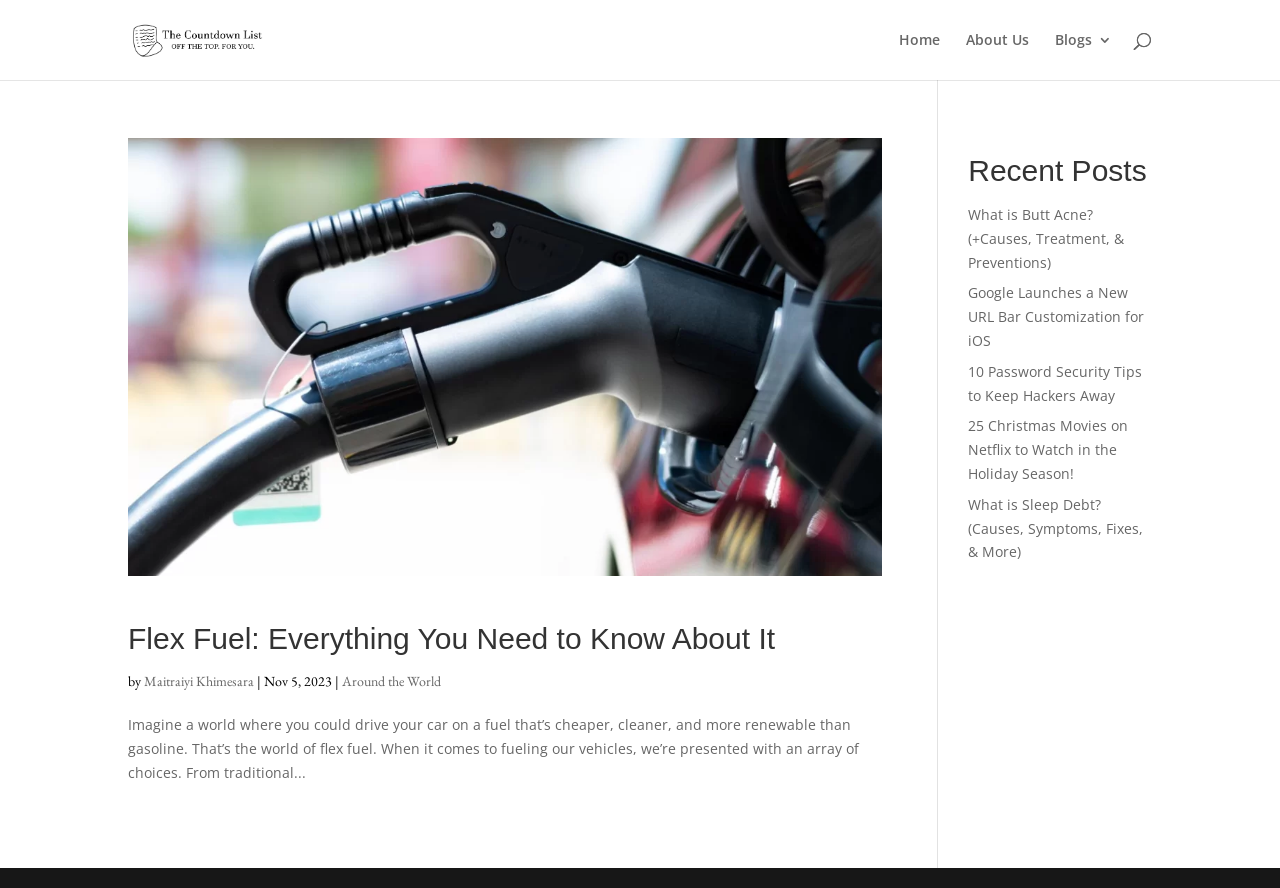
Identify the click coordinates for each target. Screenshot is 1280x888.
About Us (997, 41)
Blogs (1073, 41)
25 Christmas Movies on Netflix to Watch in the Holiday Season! (1048, 449)
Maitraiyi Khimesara (199, 681)
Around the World (391, 681)
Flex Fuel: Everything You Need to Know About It (451, 638)
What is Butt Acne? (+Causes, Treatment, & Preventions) (1046, 238)
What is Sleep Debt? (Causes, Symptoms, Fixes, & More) (1055, 528)
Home (919, 41)
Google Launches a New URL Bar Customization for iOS (1056, 316)
